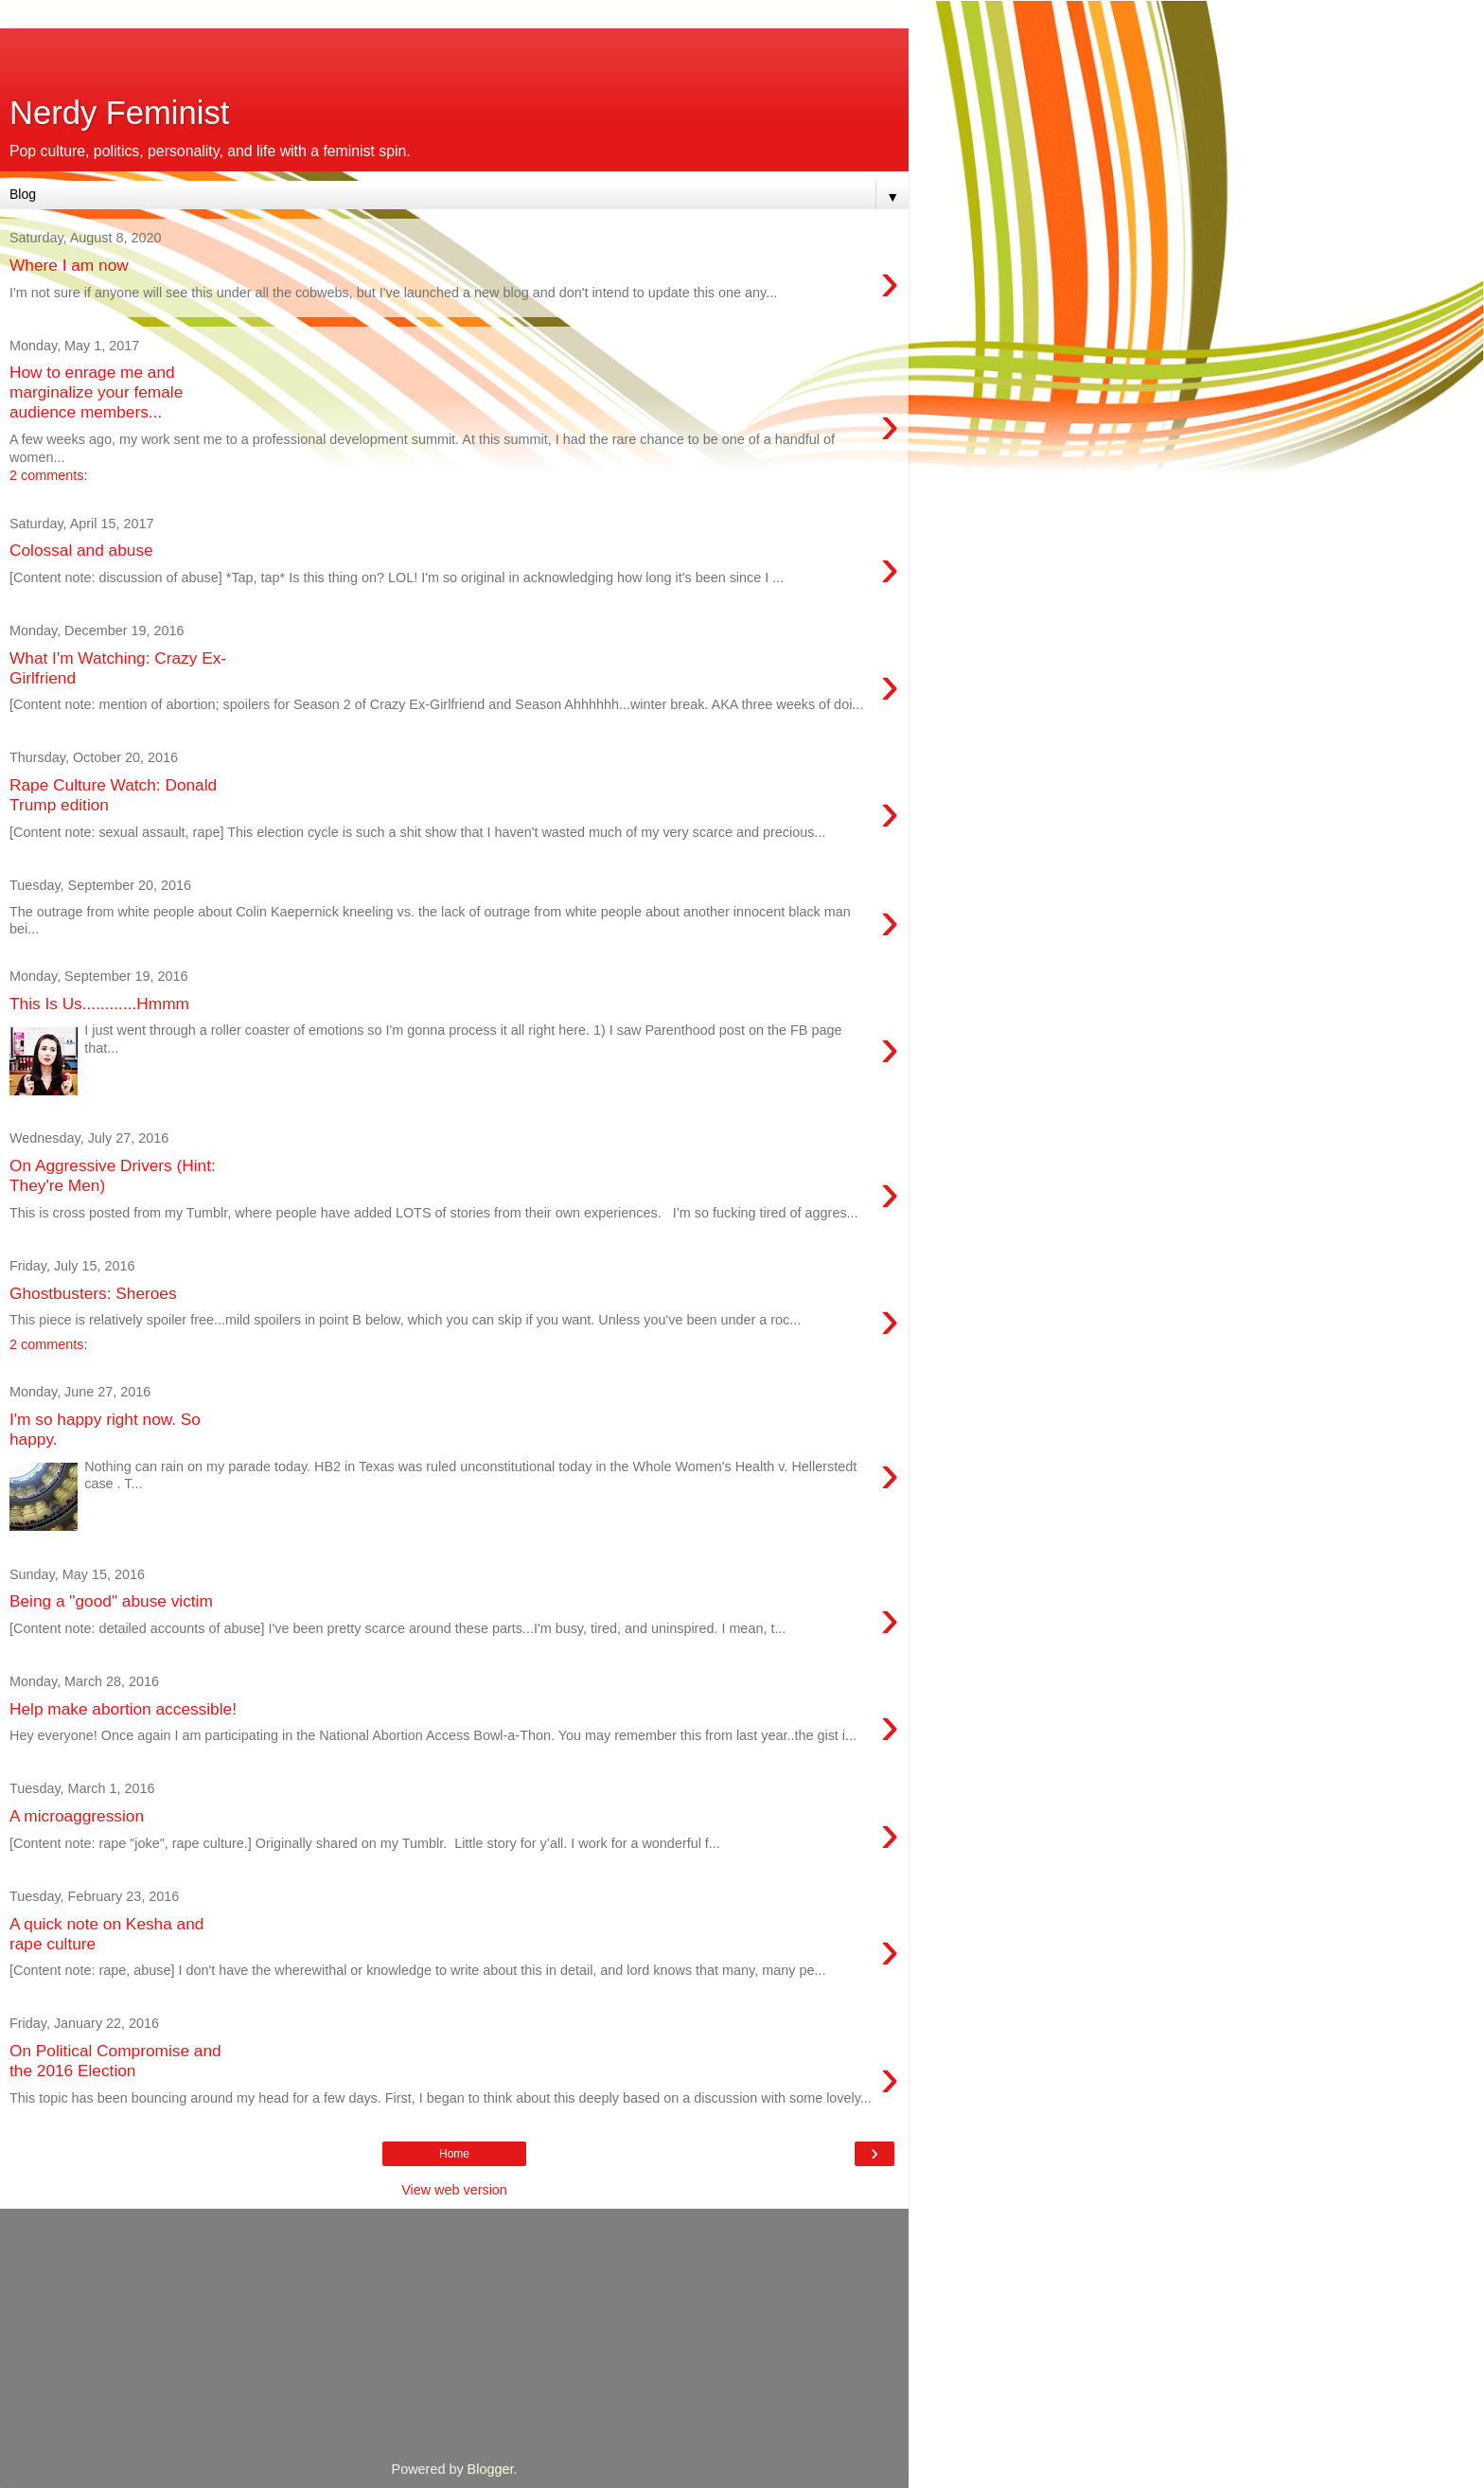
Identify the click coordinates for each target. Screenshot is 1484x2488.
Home (454, 2153)
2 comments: (48, 475)
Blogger (491, 2469)
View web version (454, 2189)
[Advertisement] (454, 52)
